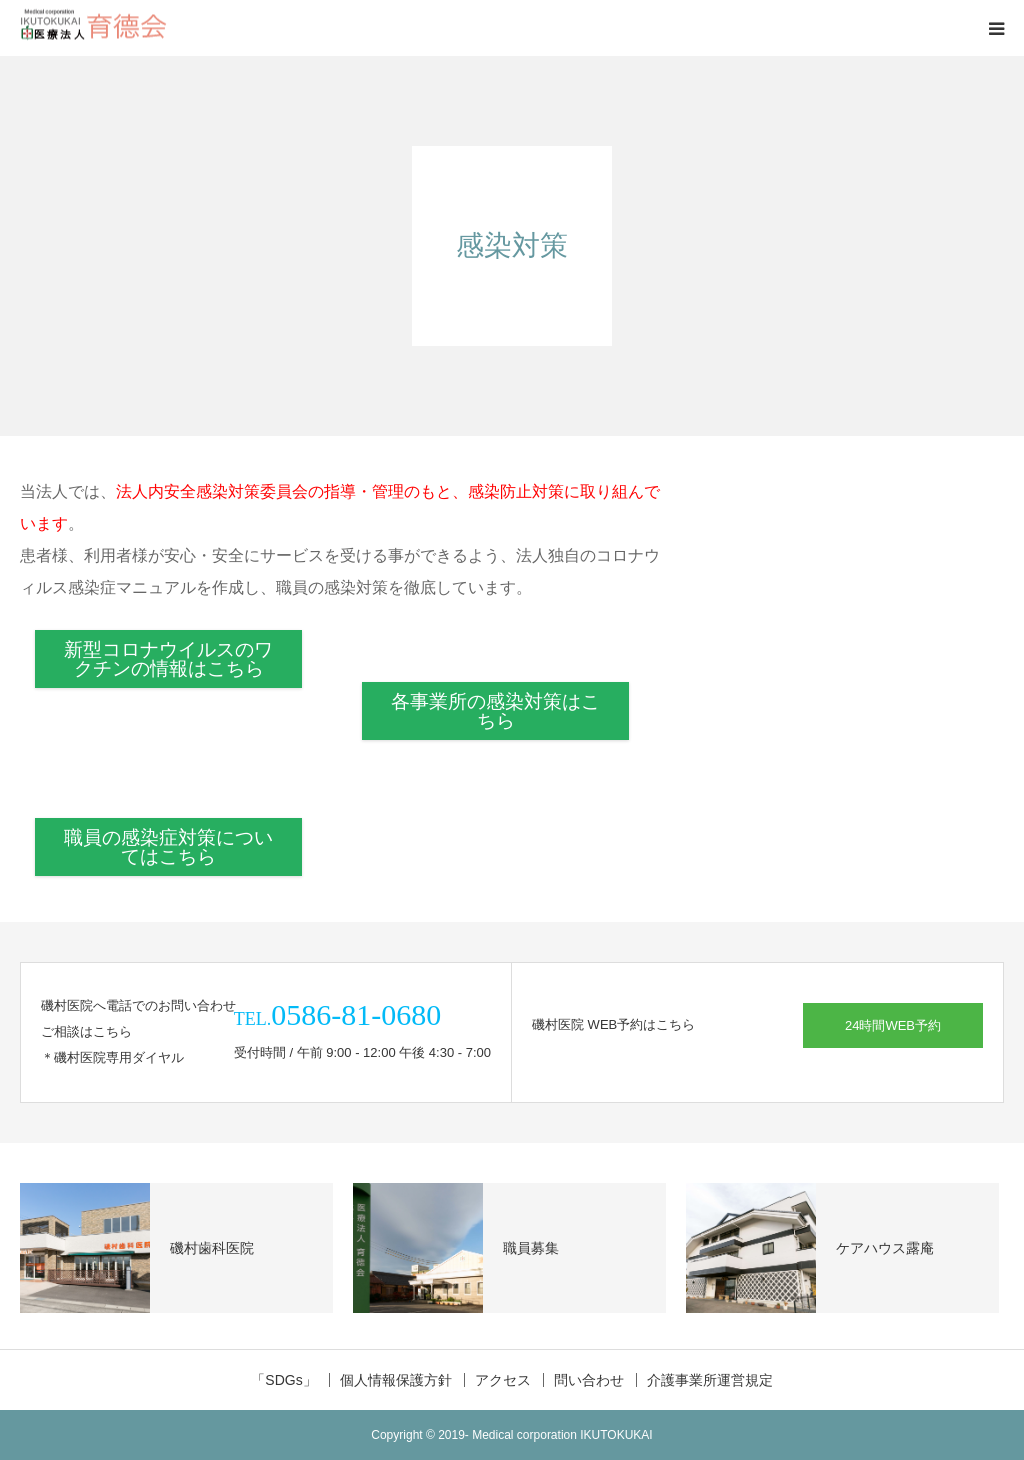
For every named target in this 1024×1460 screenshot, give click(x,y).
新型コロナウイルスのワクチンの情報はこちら (168, 659)
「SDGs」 (283, 1380)
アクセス (503, 1380)
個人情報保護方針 (396, 1380)
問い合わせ (589, 1380)
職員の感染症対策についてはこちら (168, 847)
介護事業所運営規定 (710, 1380)
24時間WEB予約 (893, 1025)
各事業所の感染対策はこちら (495, 711)
